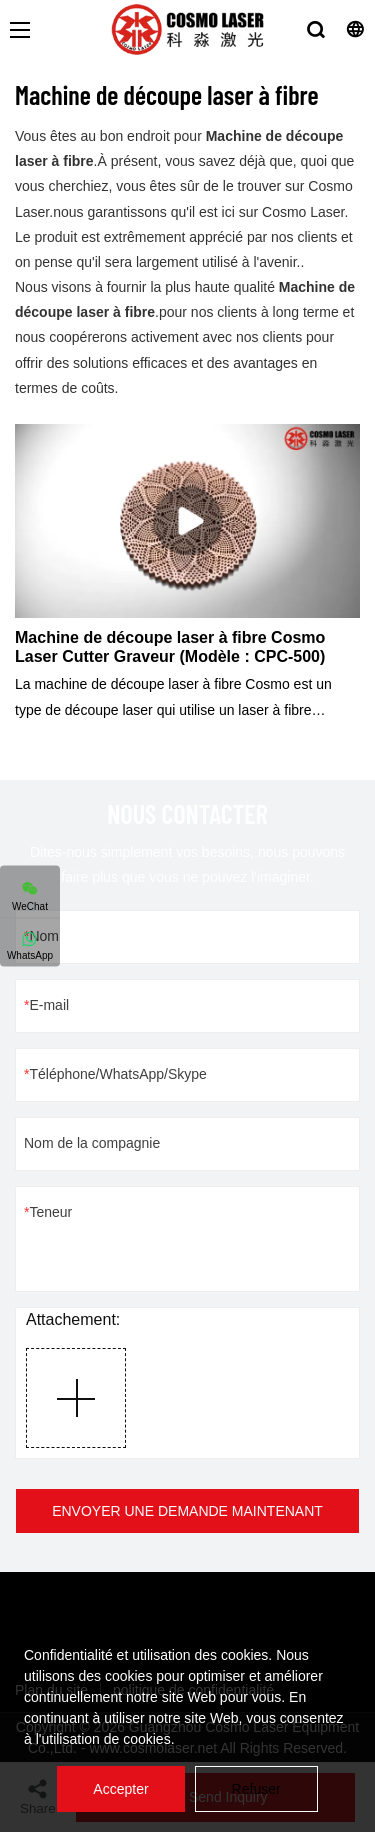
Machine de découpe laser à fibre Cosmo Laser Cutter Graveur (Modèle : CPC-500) (170, 647)
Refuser (256, 1789)
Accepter (120, 1789)
